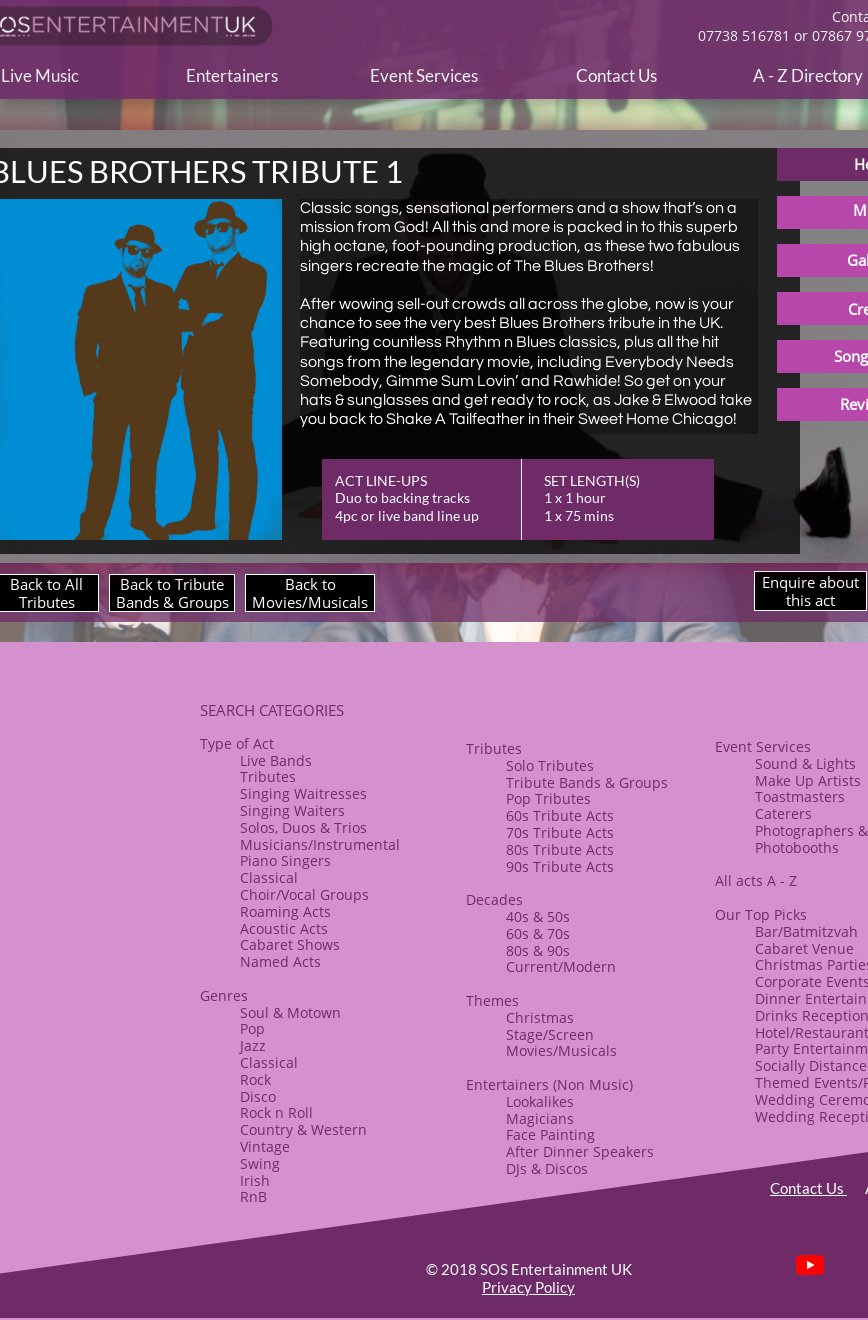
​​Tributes (494, 748)
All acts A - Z (756, 880)
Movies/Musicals (561, 1050)
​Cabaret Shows (290, 944)
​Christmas (540, 1017)
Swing (260, 1163)
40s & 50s (538, 916)
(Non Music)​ (591, 1084)
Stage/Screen (550, 1034)
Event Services (763, 746)
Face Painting (550, 1134)
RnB (253, 1196)
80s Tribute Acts (560, 849)
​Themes (492, 1000)
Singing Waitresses (303, 793)
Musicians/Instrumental (320, 844)
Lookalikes (540, 1101)
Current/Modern (561, 966)
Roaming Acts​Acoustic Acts (285, 920)
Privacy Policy (528, 1287)
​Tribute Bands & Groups (587, 782)
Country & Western (303, 1129)
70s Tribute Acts (560, 832)
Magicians (540, 1118)
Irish (255, 1180)
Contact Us (808, 1188)
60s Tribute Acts (560, 815)
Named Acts (280, 961)
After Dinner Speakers (580, 1151)
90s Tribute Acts (560, 866)
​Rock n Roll (276, 1112)
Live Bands (276, 760)
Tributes (268, 776)
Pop (252, 1028)
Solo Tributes (550, 765)
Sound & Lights (805, 763)
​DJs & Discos (547, 1168)
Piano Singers (285, 860)
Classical (269, 877)
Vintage (265, 1146)
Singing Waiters (292, 810)
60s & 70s (538, 933)
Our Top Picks (761, 914)
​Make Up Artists (808, 780)
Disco (258, 1096)
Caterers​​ (783, 813)
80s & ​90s (538, 950)
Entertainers (507, 1084)
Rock (255, 1079)
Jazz (253, 1045)
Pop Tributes (548, 798)
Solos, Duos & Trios (303, 827)
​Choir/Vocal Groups (304, 894)
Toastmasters (800, 796)
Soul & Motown (290, 1012)
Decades (494, 899)
